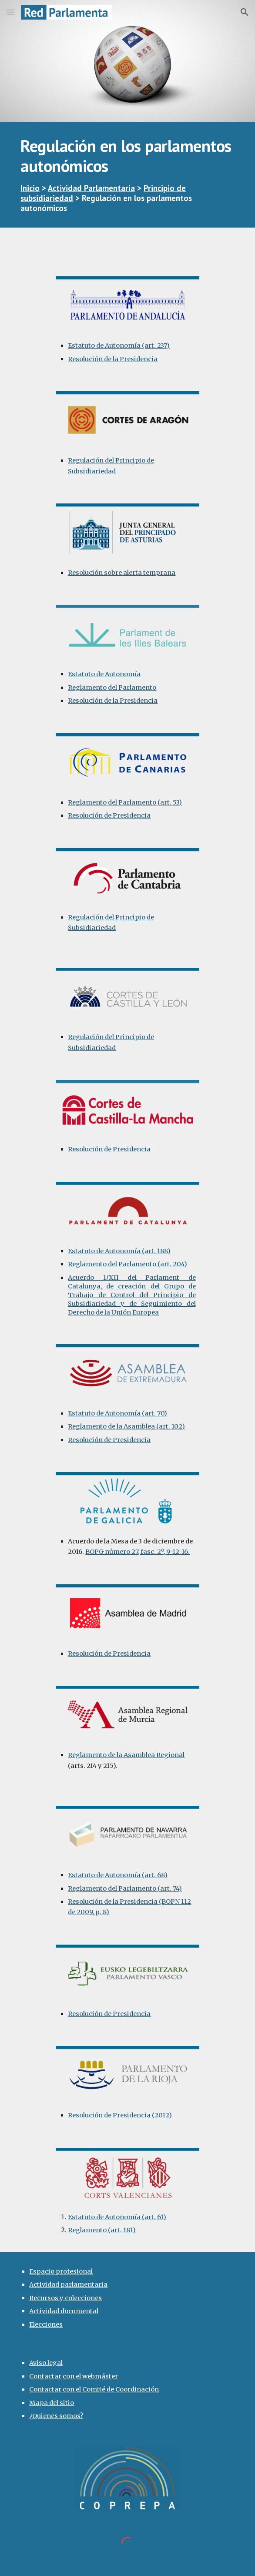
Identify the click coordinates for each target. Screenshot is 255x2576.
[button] (10, 12)
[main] (127, 174)
